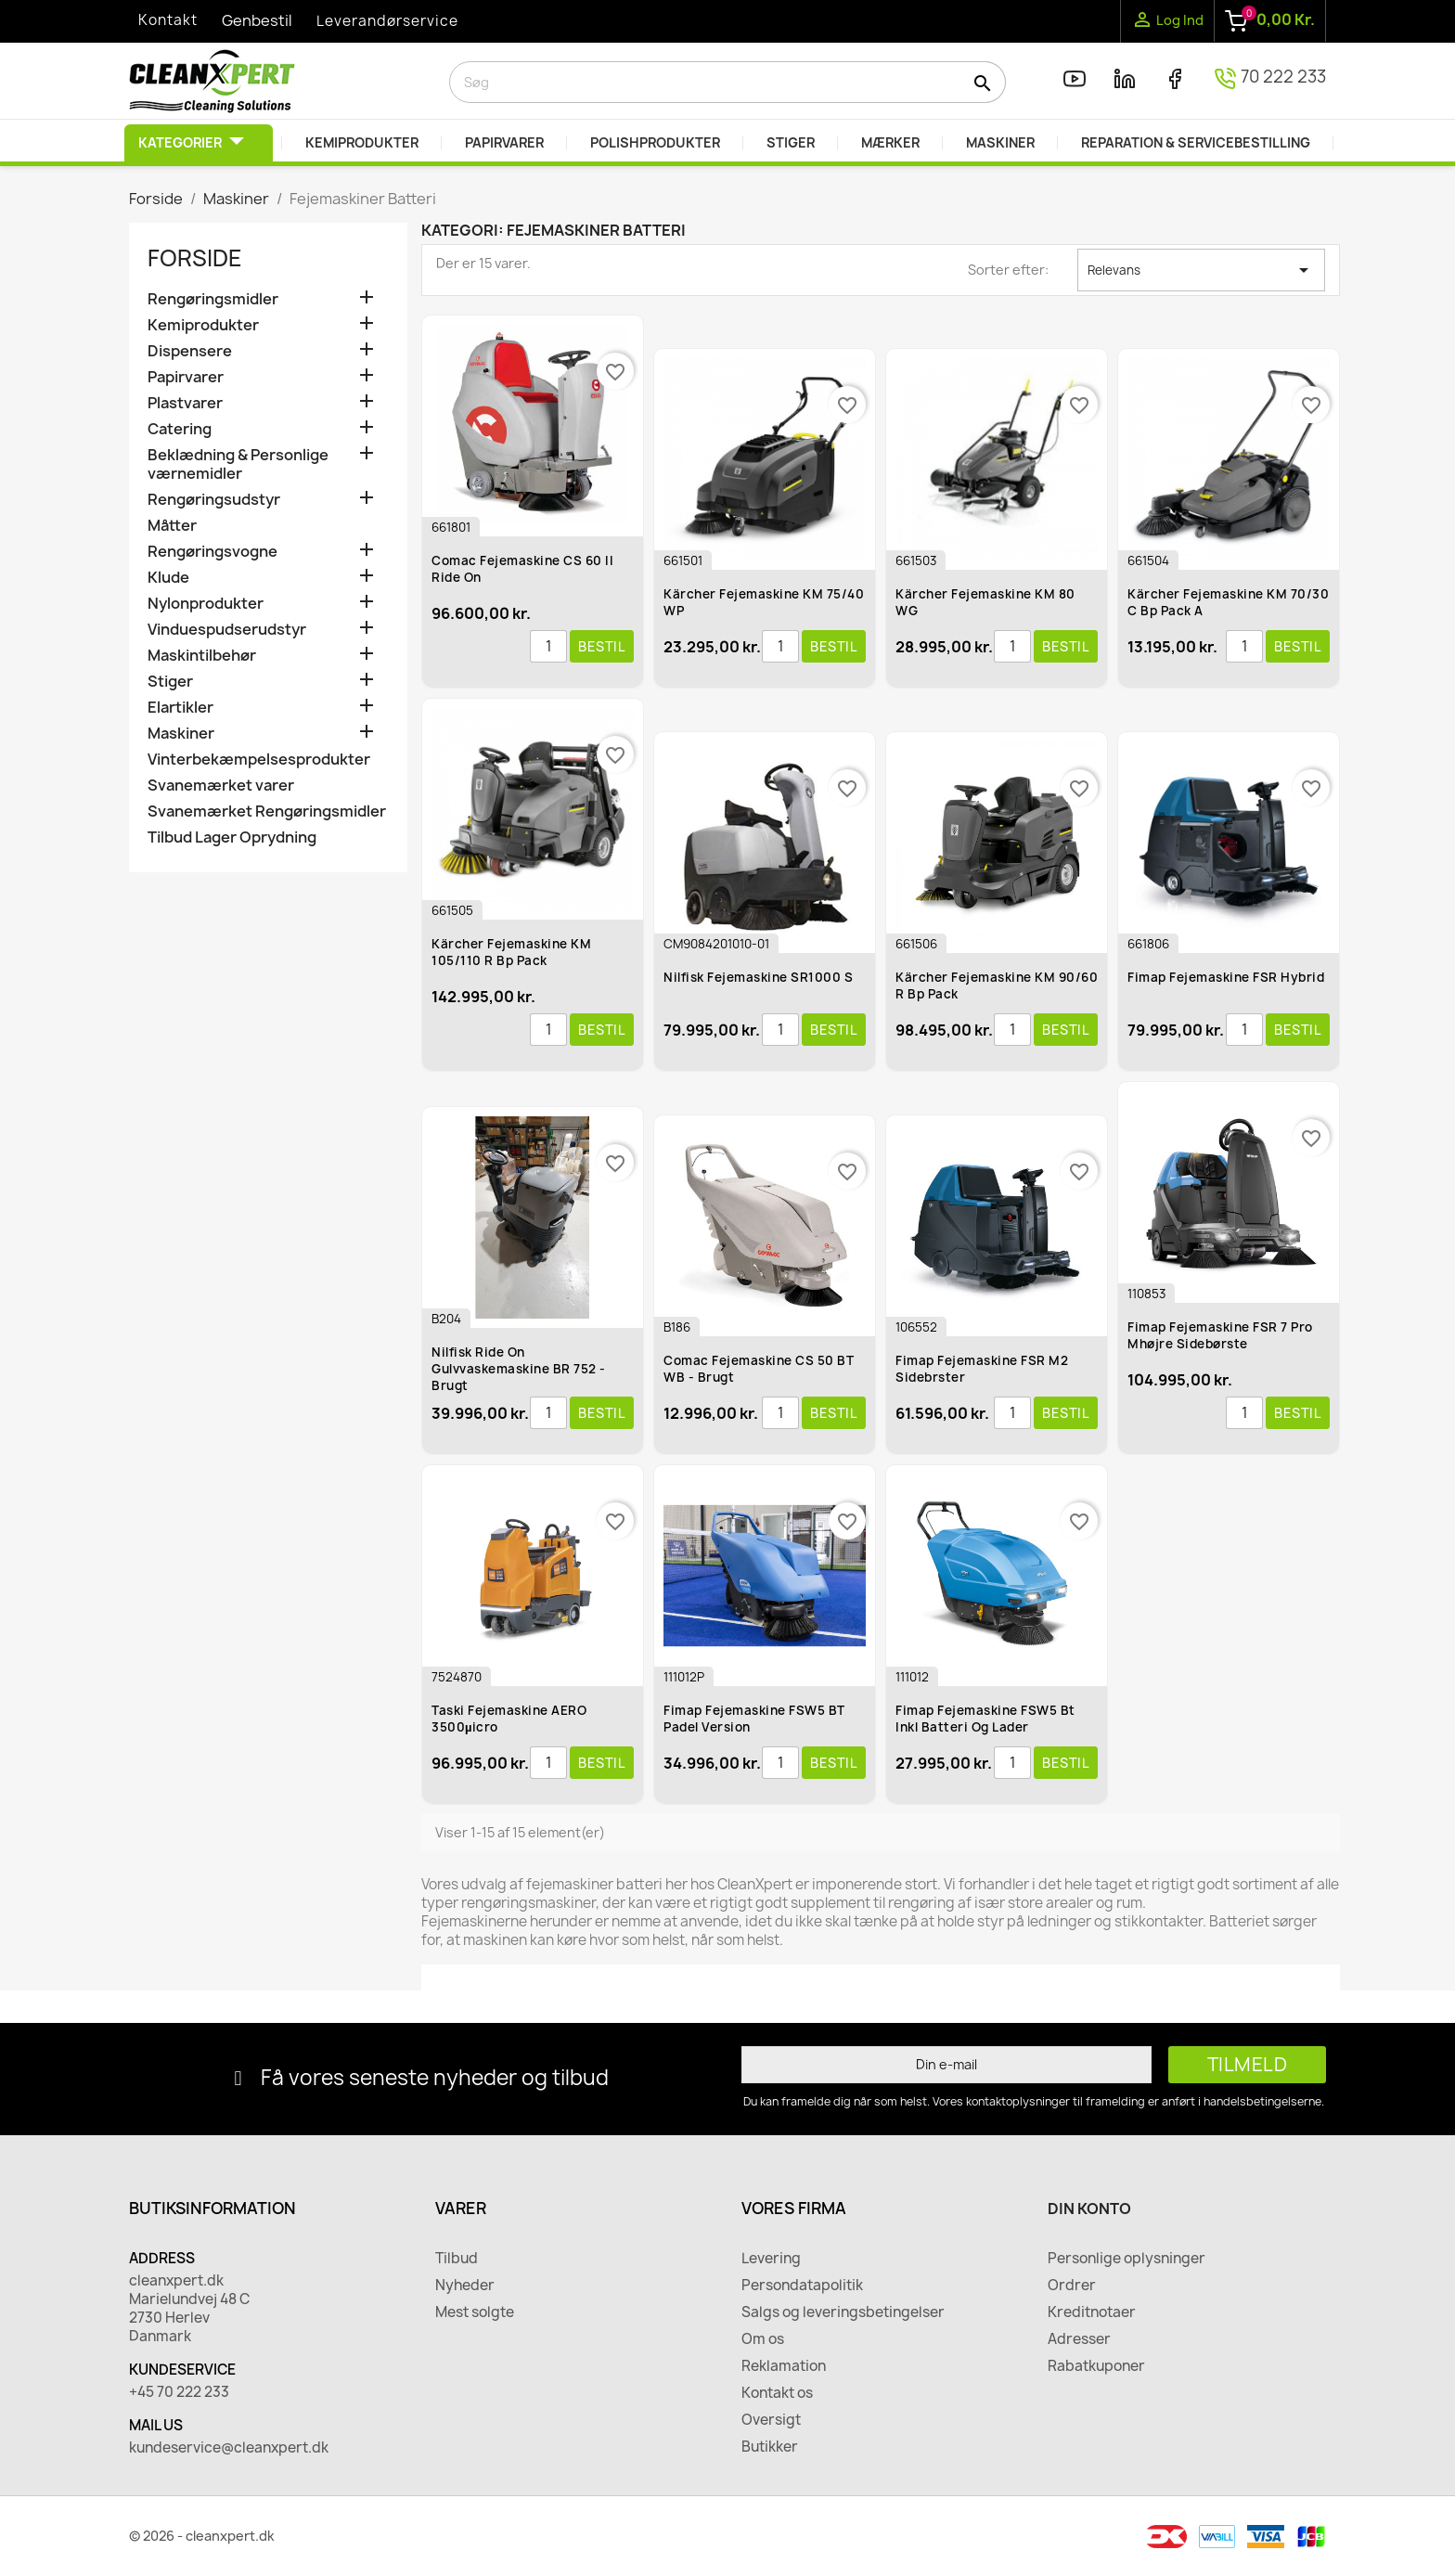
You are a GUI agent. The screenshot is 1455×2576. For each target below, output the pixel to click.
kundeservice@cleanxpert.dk (228, 2448)
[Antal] (548, 646)
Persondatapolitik (802, 2285)
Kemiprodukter (203, 325)
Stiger (170, 681)
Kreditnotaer (1092, 2312)
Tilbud (456, 2258)
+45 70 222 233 (179, 2392)
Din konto (1089, 2208)
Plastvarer (185, 403)
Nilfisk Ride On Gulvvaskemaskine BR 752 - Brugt (518, 1369)
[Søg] (727, 82)
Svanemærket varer (221, 785)
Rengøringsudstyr (214, 499)
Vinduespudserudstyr (227, 629)
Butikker (769, 2447)
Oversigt (771, 2420)
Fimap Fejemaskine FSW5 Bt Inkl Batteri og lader (985, 1718)
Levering (771, 2258)
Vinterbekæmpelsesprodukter (259, 759)
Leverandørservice (387, 21)
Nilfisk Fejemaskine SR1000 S (758, 977)
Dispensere (190, 351)
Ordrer (1072, 2285)
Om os (762, 2339)
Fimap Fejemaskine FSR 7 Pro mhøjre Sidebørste (1220, 1335)
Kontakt (168, 20)
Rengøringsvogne (212, 551)
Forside (195, 258)
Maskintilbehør (202, 655)
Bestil (601, 646)
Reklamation (783, 2366)
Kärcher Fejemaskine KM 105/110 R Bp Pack (511, 952)
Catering (180, 429)
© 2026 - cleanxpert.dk (202, 2535)
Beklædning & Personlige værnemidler (238, 464)
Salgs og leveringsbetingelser (843, 2312)
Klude (168, 577)
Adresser (1079, 2339)
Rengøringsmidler (213, 299)
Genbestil (257, 20)
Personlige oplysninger (1126, 2258)
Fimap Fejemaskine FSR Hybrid (1225, 977)
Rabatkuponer (1096, 2366)
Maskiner (181, 733)
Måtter (172, 525)
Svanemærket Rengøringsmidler (267, 811)
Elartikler (180, 707)
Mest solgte (474, 2312)
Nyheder (465, 2285)
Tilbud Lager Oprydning (232, 837)
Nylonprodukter (206, 603)
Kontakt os (777, 2393)
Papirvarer (186, 377)
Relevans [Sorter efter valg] (1201, 270)
